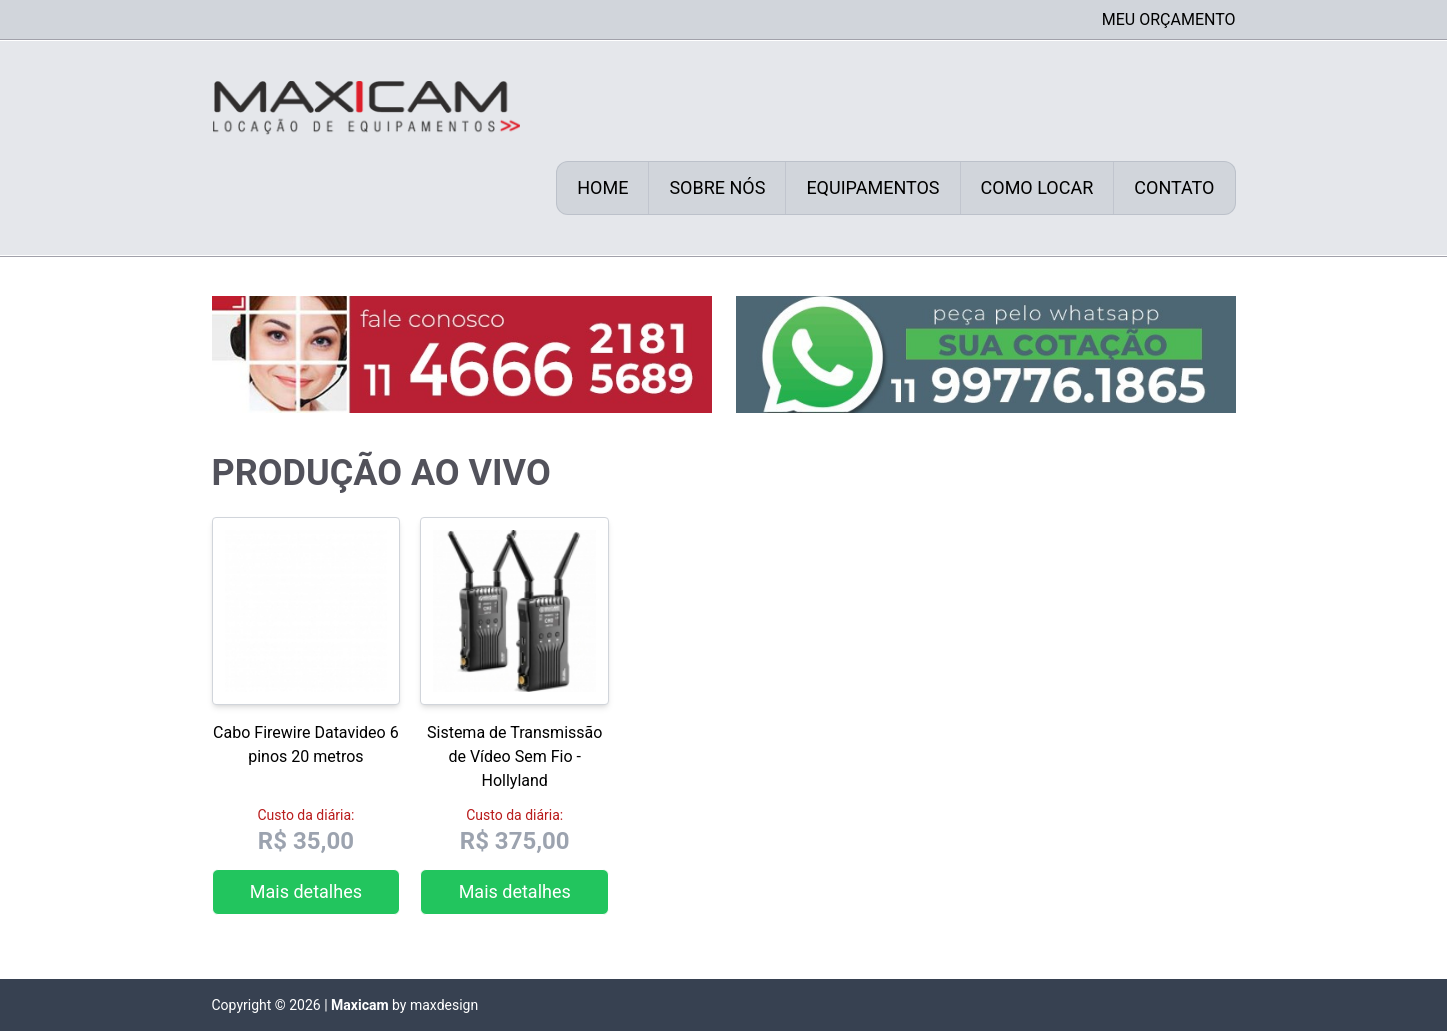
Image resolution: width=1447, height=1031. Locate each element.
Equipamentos (872, 187)
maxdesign (444, 1005)
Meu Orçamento (1169, 19)
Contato (1174, 187)
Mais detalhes (306, 891)
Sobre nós (717, 187)
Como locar (1037, 187)
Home (602, 187)
